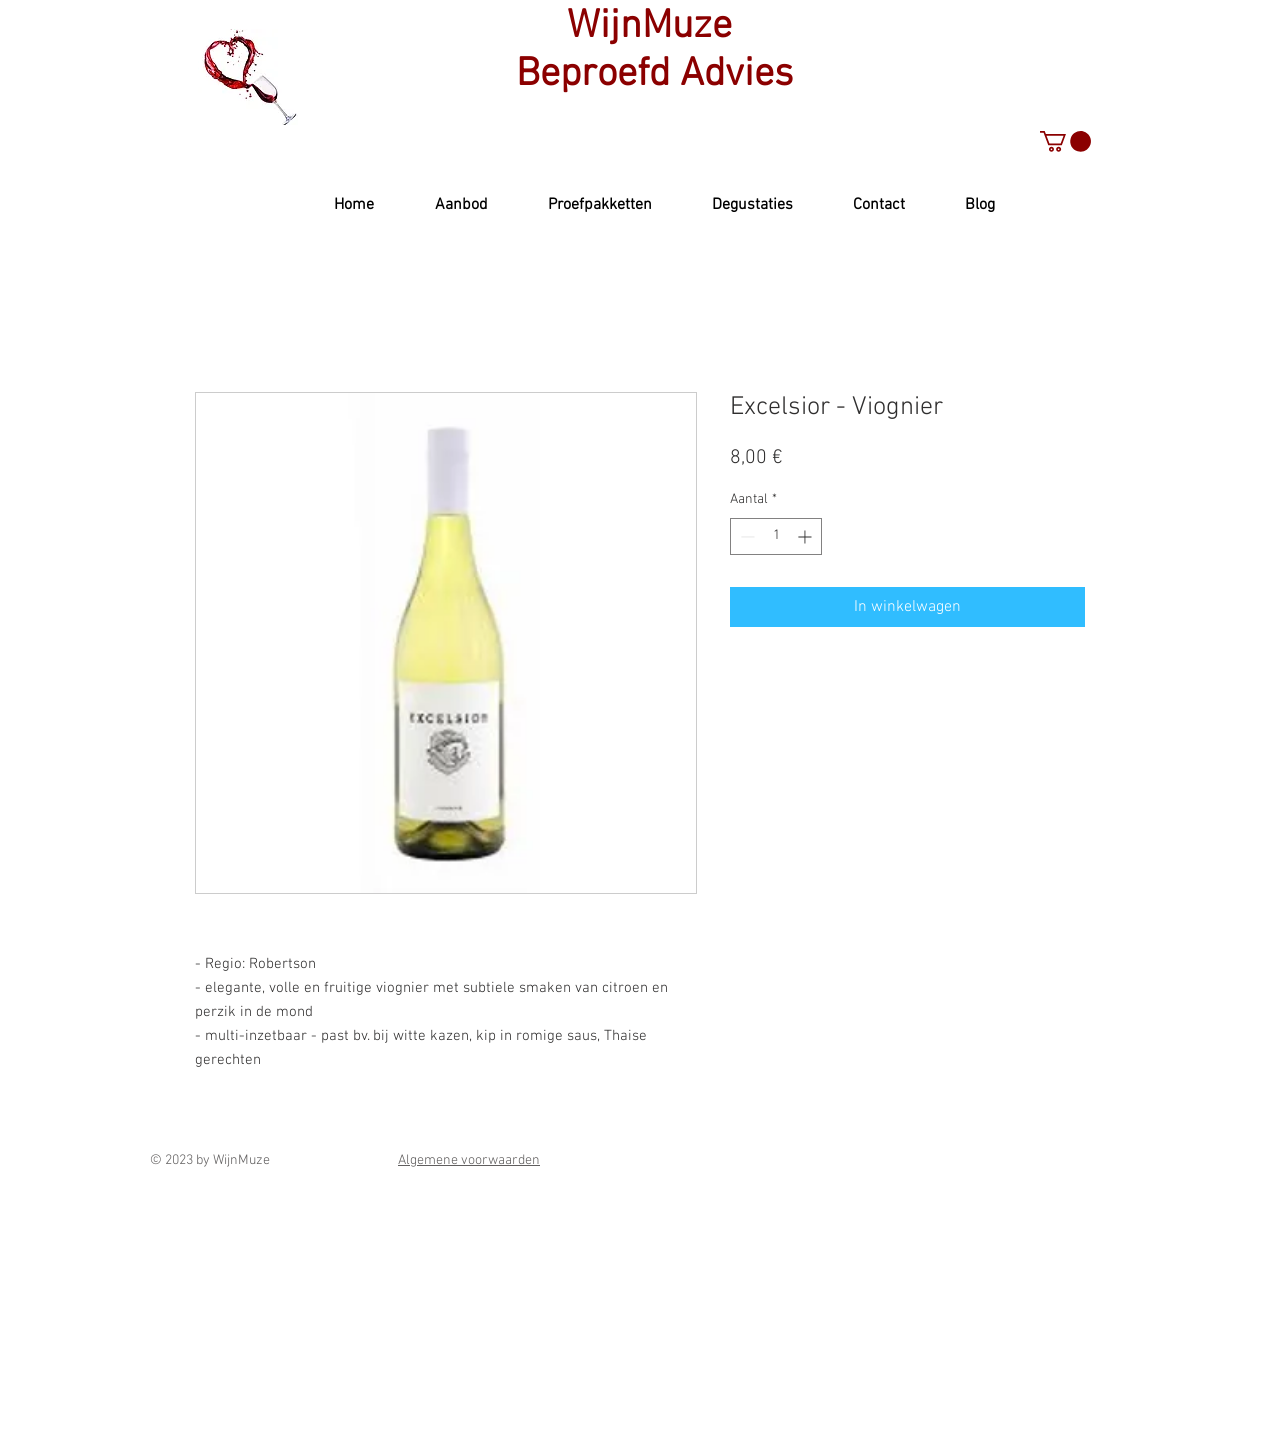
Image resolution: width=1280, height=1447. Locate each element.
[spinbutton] (776, 536)
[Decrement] (745, 536)
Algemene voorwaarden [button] (469, 1160)
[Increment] (806, 536)
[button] (1065, 141)
